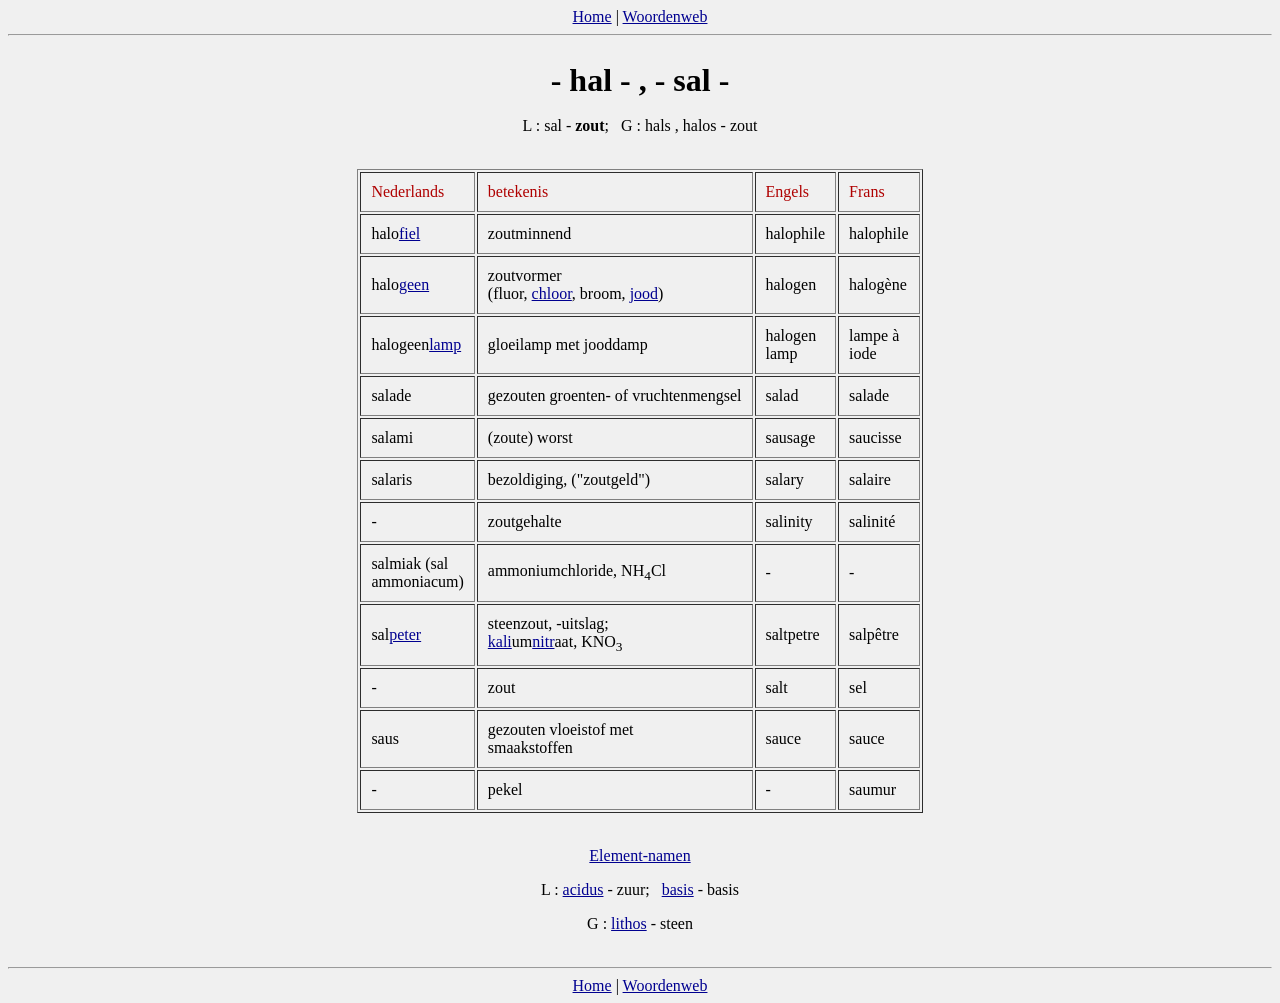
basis (678, 889)
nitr (543, 641)
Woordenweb (665, 16)
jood (644, 293)
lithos (629, 923)
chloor (552, 293)
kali (500, 641)
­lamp (445, 344)
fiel (409, 233)
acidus (583, 889)
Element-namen (639, 855)
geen (414, 284)
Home (592, 16)
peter (405, 634)
